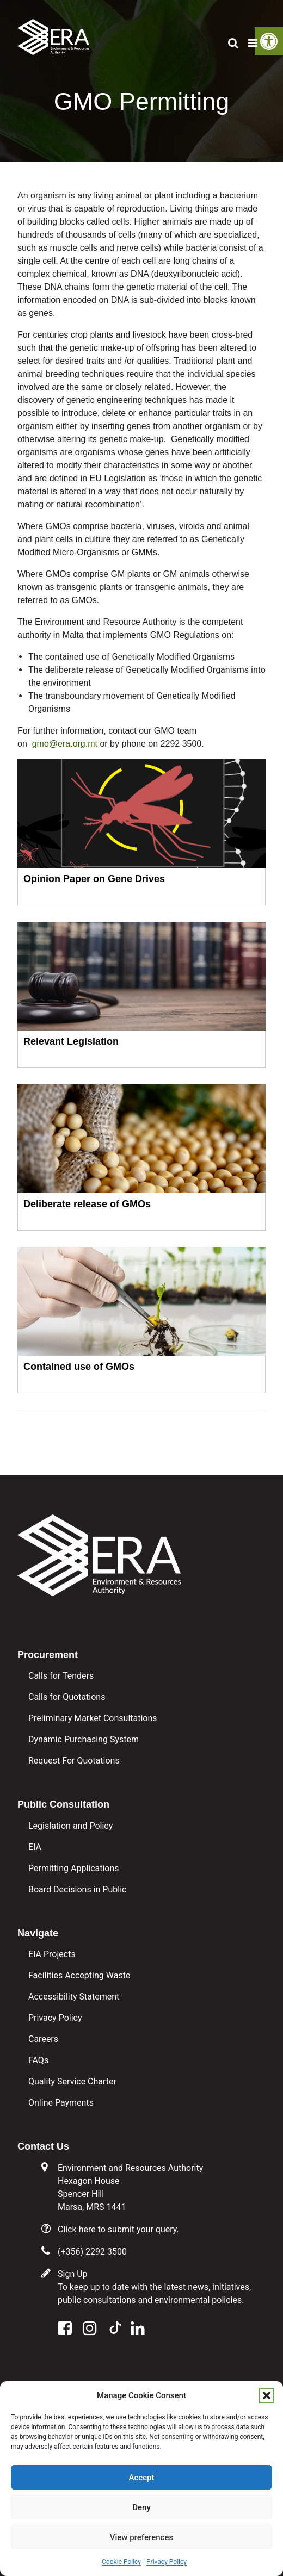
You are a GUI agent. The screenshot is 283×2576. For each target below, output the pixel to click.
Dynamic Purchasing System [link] (83, 1739)
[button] (266, 2395)
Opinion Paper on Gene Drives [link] (94, 878)
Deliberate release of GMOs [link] (87, 1204)
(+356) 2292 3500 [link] (92, 2251)
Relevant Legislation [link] (71, 1041)
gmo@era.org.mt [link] (64, 743)
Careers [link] (43, 2039)
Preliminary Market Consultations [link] (92, 1718)
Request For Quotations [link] (74, 1760)
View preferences (141, 2537)
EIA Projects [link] (52, 1954)
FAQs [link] (38, 2060)
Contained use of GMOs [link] (78, 1366)
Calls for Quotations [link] (66, 1697)
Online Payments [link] (61, 2102)
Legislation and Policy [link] (70, 1826)
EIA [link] (34, 1847)
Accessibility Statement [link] (73, 1996)
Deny (141, 2507)
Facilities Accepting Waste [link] (79, 1975)
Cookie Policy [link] (121, 2562)
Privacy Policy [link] (166, 2562)
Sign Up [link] (73, 2274)
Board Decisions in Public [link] (77, 1889)
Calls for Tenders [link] (61, 1676)
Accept (141, 2477)
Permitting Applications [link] (73, 1868)
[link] (53, 32)
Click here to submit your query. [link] (118, 2229)
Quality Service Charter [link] (72, 2081)
